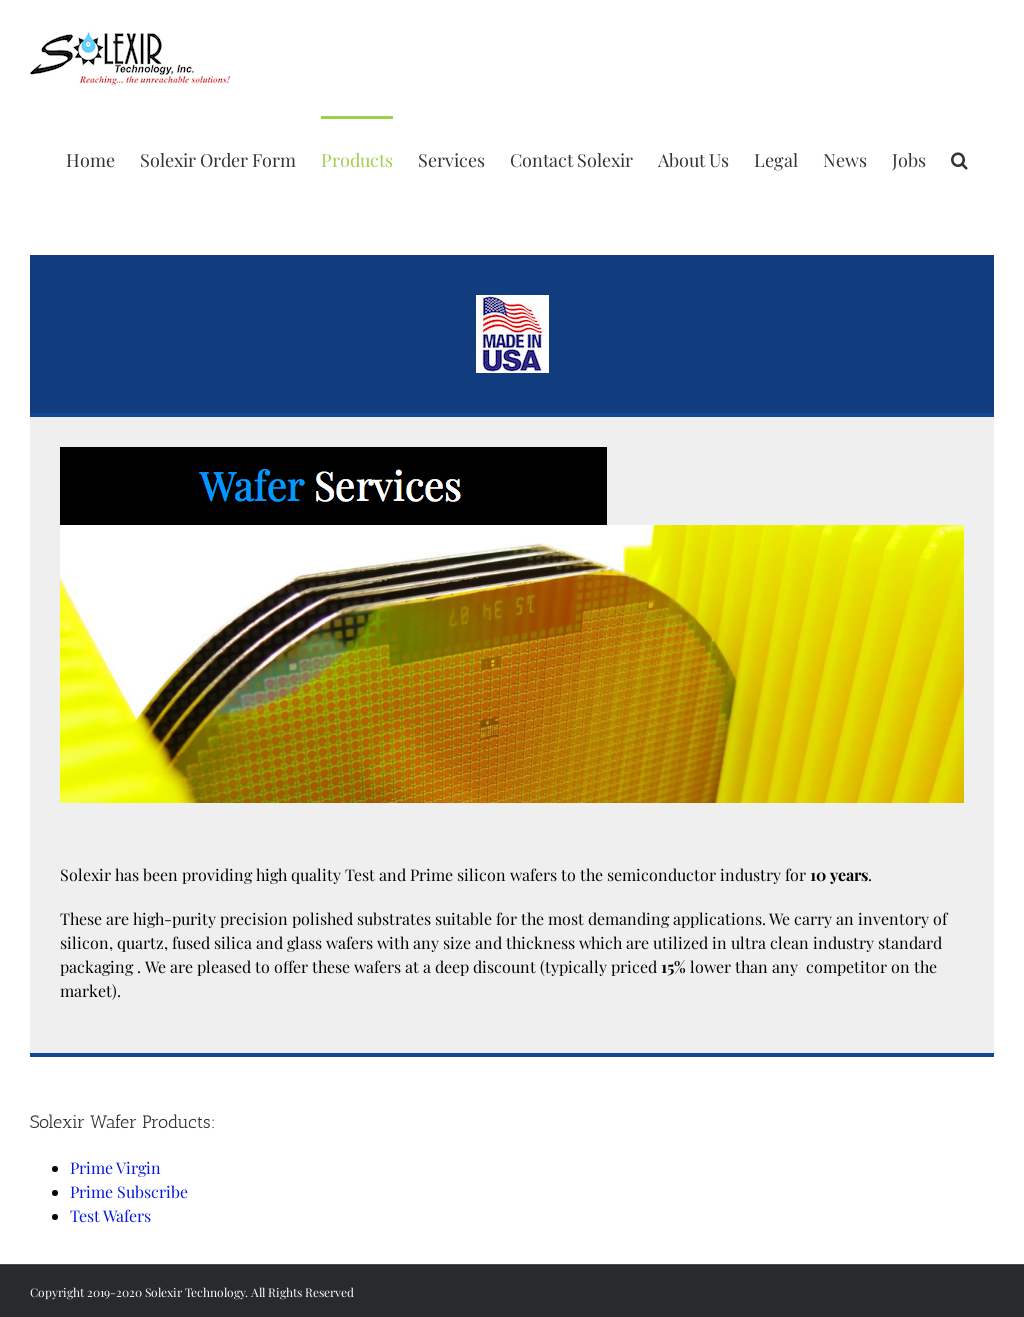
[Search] (960, 158)
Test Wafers (110, 1215)
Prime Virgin (115, 1167)
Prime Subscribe (129, 1191)
